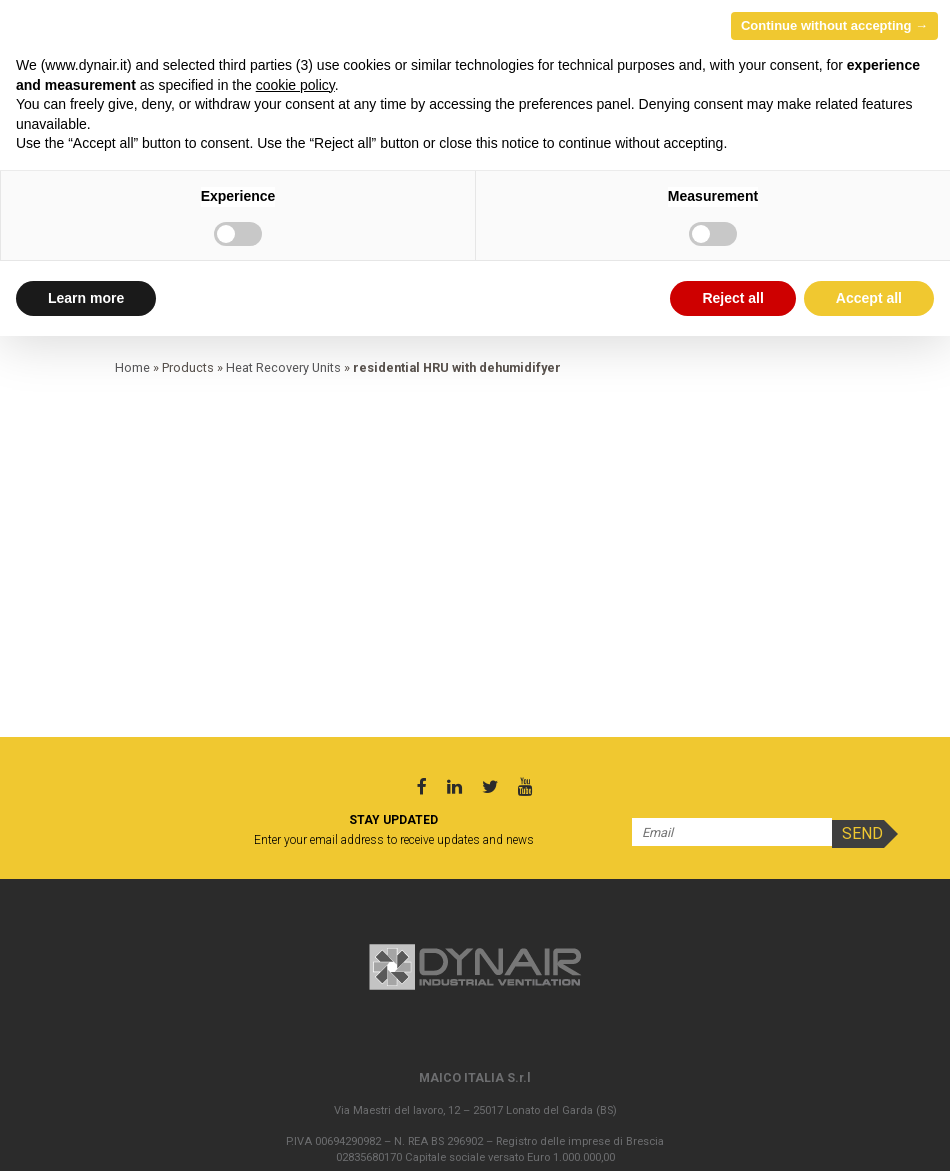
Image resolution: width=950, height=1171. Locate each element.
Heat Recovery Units (283, 367)
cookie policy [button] (295, 85)
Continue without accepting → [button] (834, 25)
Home (132, 367)
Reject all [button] (732, 298)
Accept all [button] (869, 298)
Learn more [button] (86, 298)
